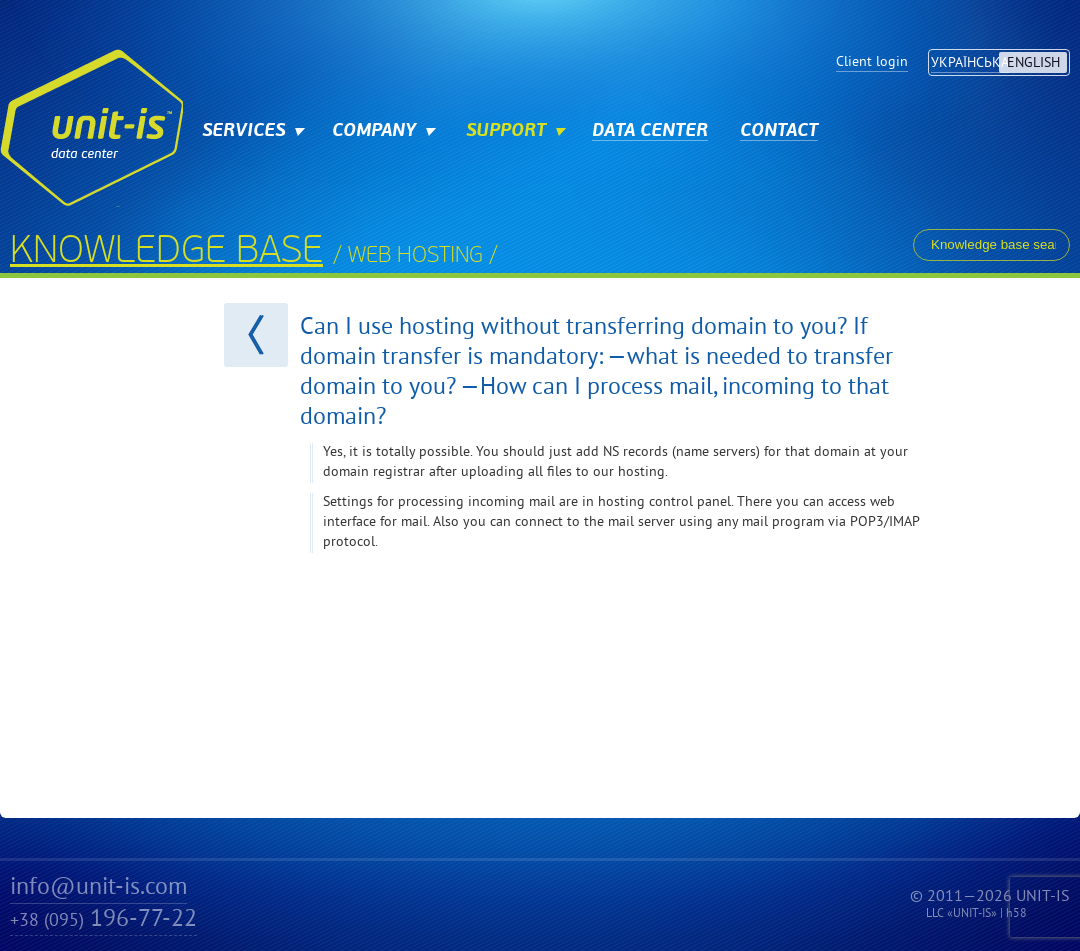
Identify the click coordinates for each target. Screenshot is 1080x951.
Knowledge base (166, 253)
